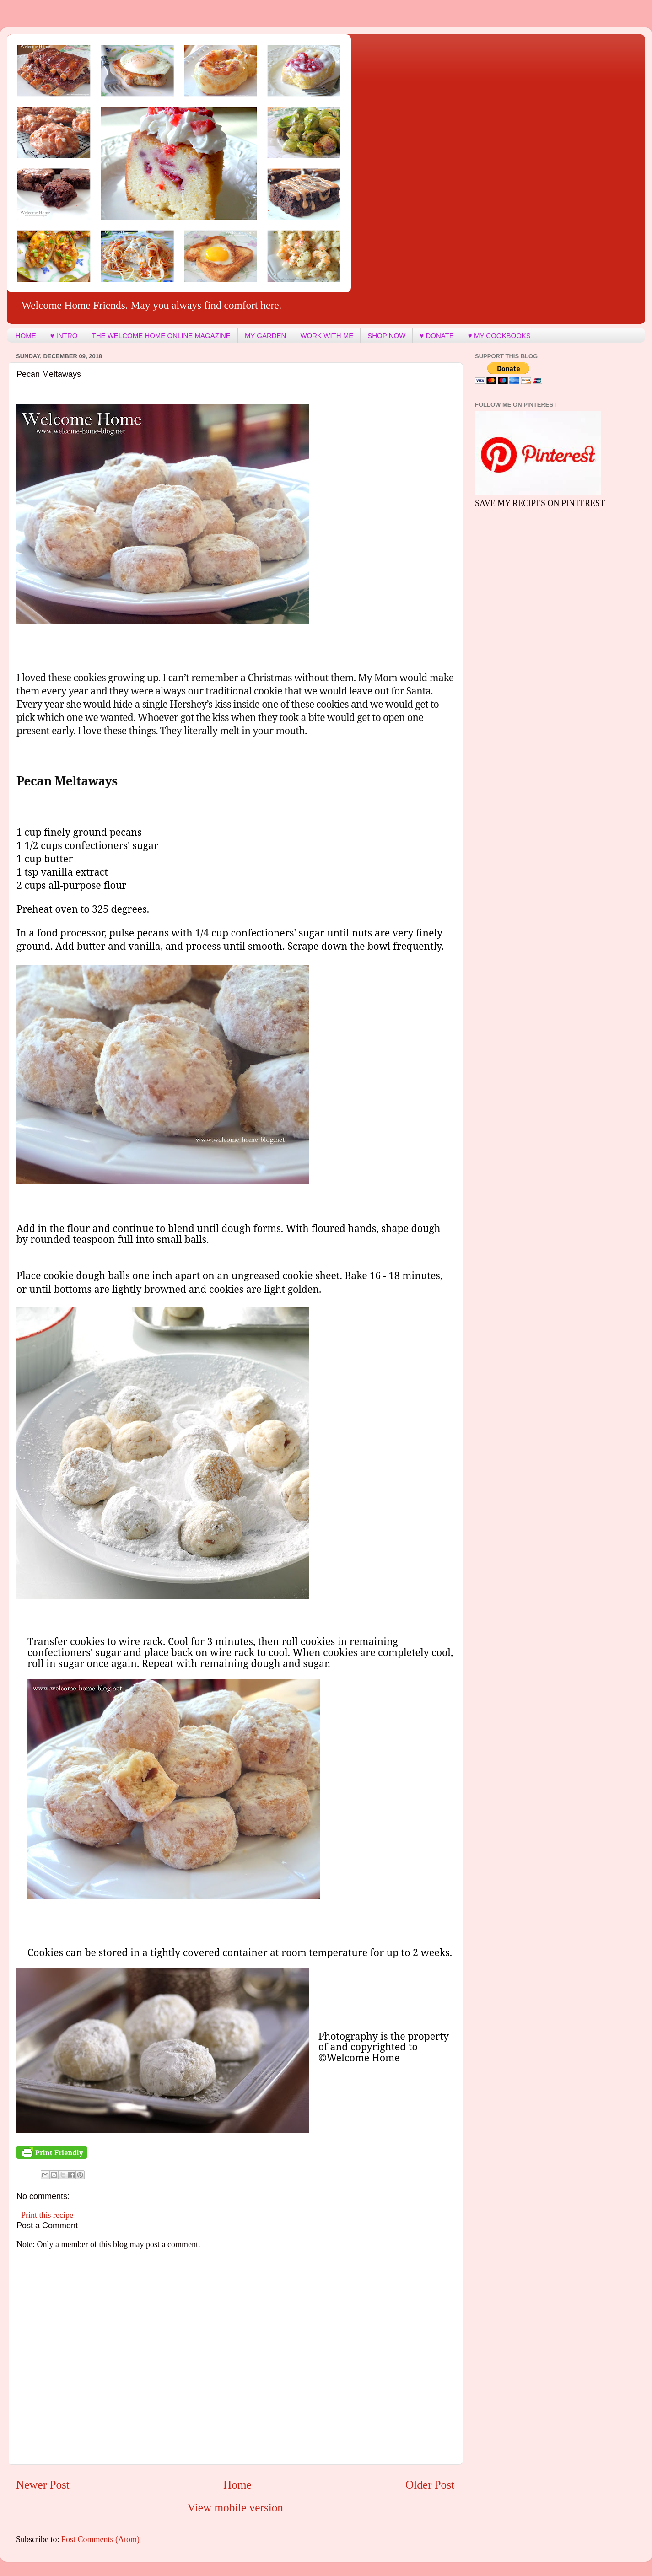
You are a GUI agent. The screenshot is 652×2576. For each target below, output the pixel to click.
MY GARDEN (265, 335)
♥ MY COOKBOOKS (499, 335)
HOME (26, 335)
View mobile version (235, 2507)
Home (237, 2485)
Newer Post (43, 2485)
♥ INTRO (64, 335)
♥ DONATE (436, 335)
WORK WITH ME (326, 335)
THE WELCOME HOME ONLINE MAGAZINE (161, 335)
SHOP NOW (386, 335)
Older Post (429, 2485)
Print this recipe (47, 2215)
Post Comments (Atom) (100, 2539)
